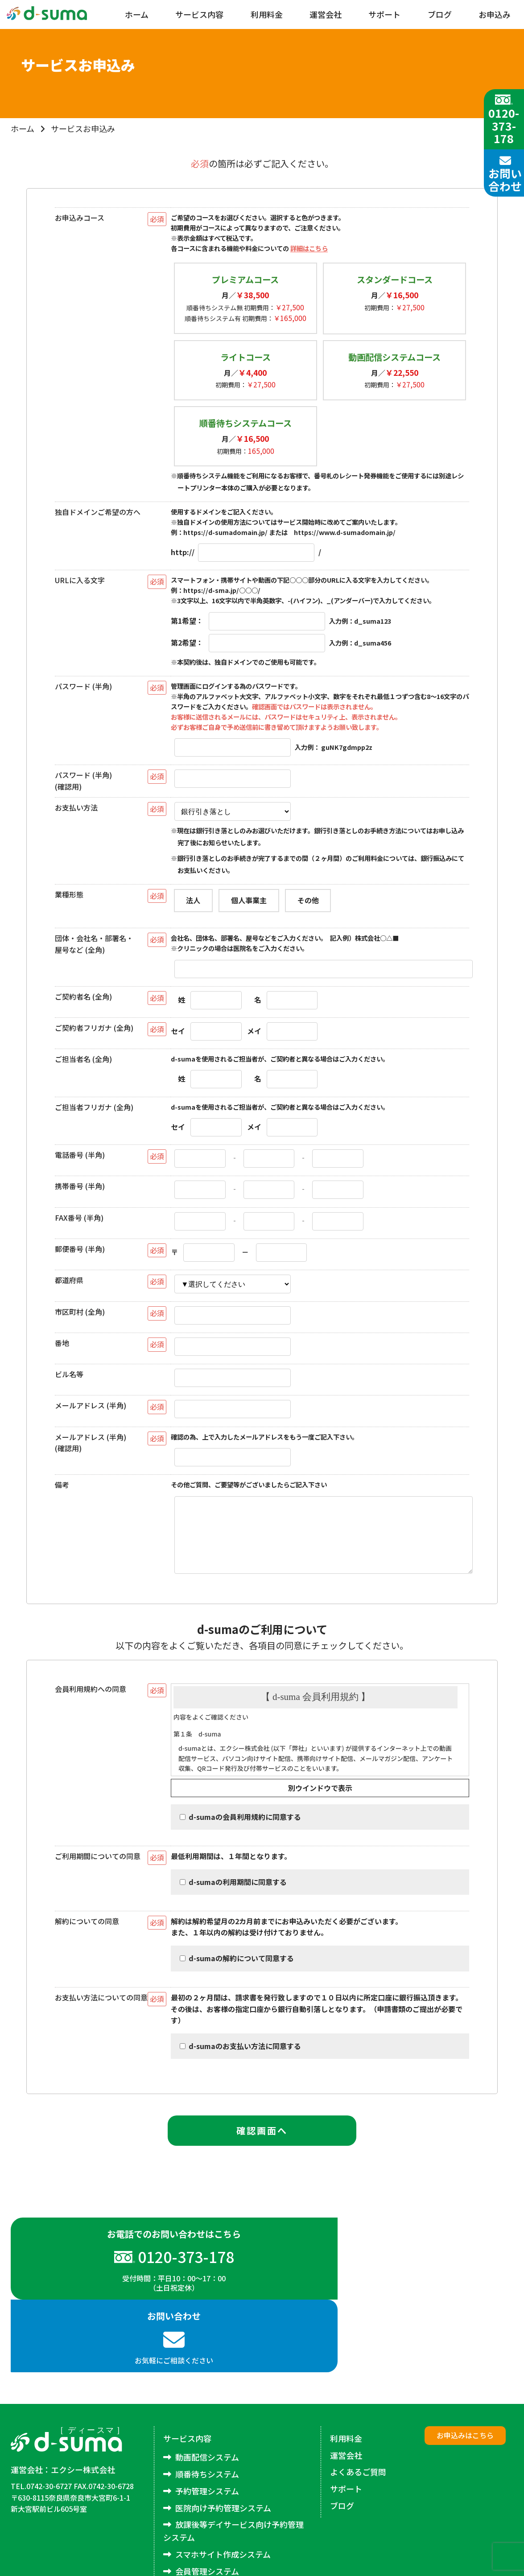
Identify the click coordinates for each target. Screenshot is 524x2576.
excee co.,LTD (489, 2564)
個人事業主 (249, 900)
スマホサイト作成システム (223, 2494)
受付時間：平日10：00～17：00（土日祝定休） (136, 2290)
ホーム (137, 14)
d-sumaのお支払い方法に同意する (240, 2058)
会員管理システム (207, 2511)
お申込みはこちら (465, 2375)
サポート (384, 14)
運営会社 (325, 14)
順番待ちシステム (207, 2414)
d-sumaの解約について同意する (237, 1971)
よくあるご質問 (358, 2412)
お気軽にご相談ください (388, 2286)
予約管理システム (207, 2431)
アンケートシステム (211, 2545)
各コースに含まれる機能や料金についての (249, 248)
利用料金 (267, 14)
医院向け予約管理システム (223, 2447)
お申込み (495, 14)
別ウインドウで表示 (320, 1800)
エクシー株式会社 (83, 2410)
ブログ (440, 14)
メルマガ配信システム (215, 2528)
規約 (320, 1742)
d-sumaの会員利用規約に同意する (240, 1829)
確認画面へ (262, 2143)
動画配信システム (207, 2397)
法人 (193, 900)
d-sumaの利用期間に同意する (233, 1894)
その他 (308, 900)
